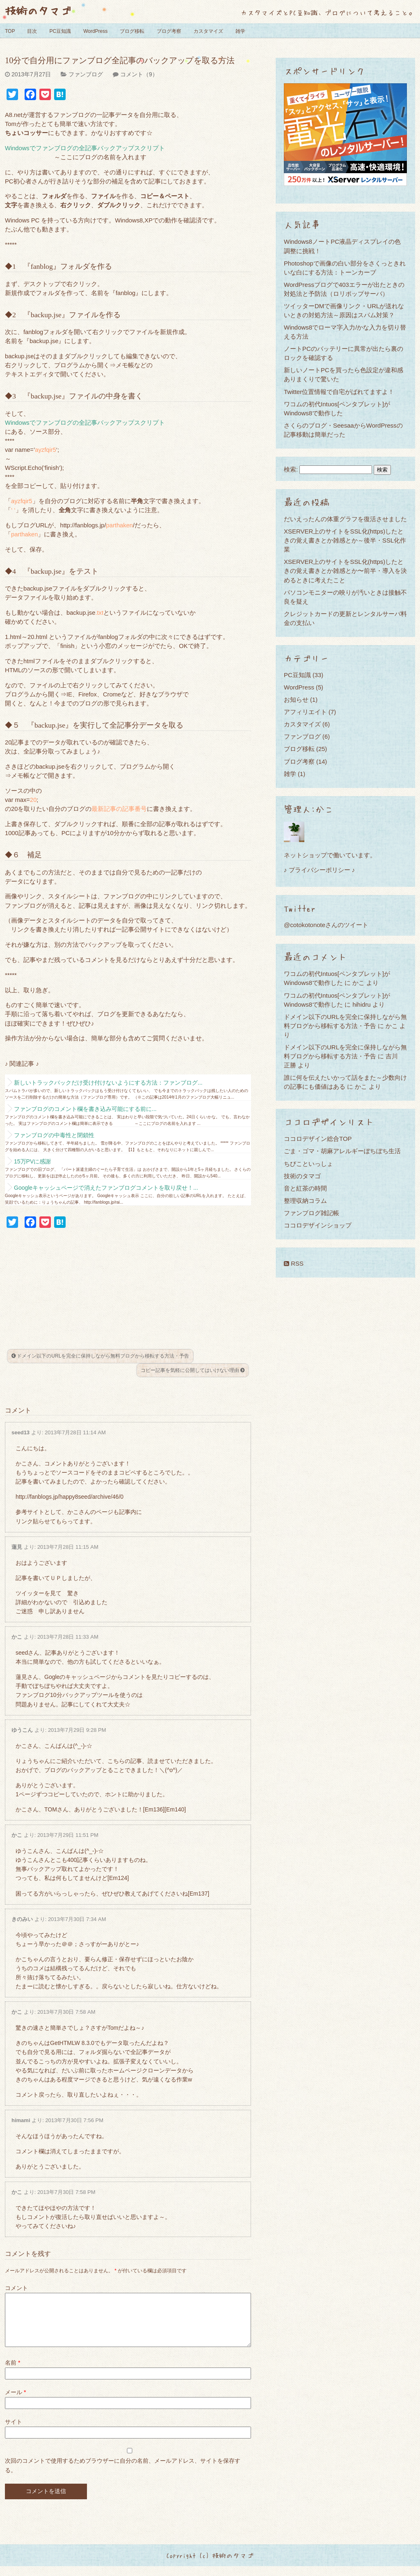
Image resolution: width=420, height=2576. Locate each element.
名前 (12, 2372)
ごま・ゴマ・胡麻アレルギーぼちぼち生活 (342, 1150)
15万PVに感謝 (32, 1161)
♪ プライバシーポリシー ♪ (319, 869)
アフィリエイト (305, 711)
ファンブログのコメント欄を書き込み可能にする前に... (85, 1109)
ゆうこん (22, 1730)
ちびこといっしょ (308, 1163)
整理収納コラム (305, 1200)
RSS (294, 1263)
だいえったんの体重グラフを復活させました (345, 518)
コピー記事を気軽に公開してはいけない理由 (192, 1370)
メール (15, 2402)
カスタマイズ (208, 31)
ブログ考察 (169, 31)
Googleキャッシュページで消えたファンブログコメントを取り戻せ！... (106, 1187)
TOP (10, 31)
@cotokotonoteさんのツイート (326, 924)
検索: (291, 469)
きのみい (22, 1919)
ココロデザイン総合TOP (318, 1138)
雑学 (240, 31)
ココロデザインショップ (318, 1225)
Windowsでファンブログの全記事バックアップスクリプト (85, 148)
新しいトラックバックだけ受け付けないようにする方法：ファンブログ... (108, 1082)
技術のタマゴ (38, 10)
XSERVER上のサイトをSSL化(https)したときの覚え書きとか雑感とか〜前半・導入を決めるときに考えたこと (345, 570)
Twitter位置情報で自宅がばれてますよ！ (339, 391)
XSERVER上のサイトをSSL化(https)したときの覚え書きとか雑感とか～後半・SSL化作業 (345, 540)
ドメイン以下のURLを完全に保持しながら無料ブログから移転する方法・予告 (100, 1356)
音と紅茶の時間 (305, 1188)
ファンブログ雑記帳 (311, 1212)
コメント (16, 2288)
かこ (16, 1637)
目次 (32, 31)
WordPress (95, 31)
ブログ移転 (132, 31)
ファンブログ (85, 74)
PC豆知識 (60, 31)
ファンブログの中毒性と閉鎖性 (54, 1135)
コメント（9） (139, 74)
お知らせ (296, 699)
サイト (13, 2431)
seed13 (20, 1432)
